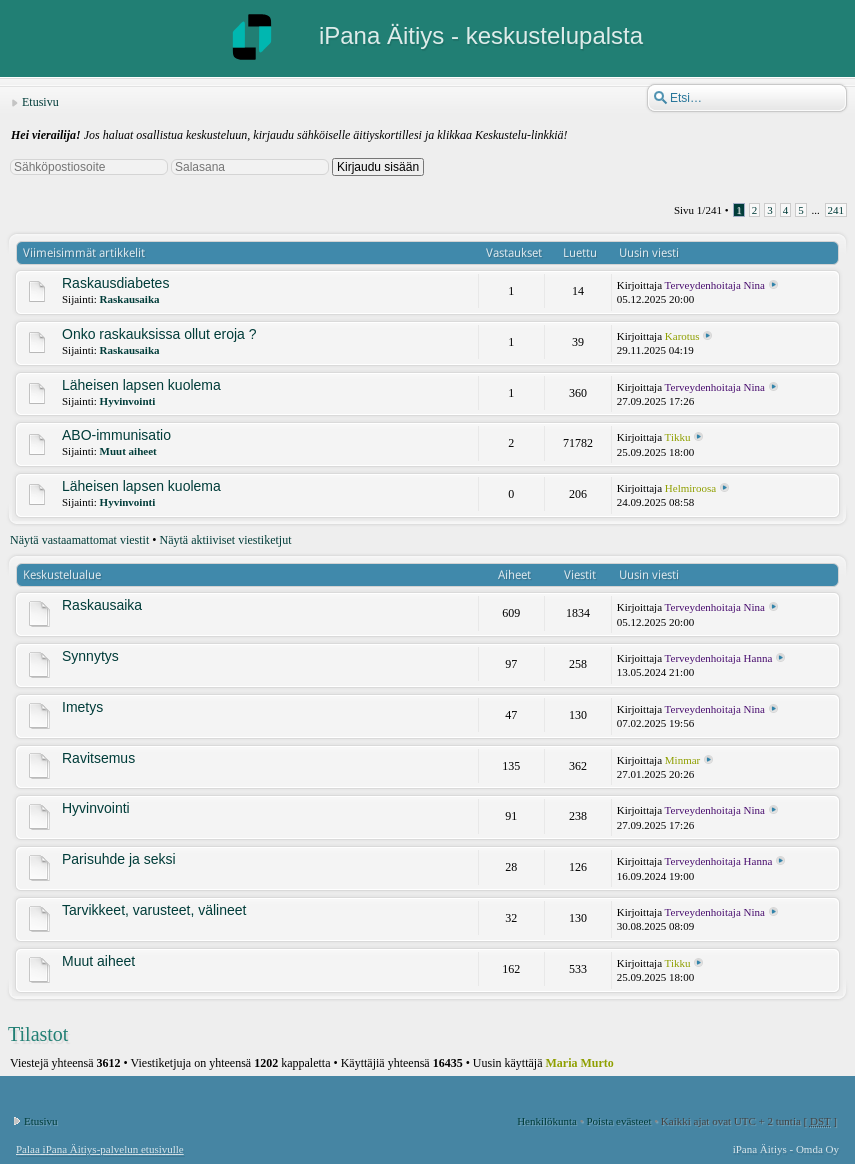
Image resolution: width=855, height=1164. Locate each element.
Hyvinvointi (128, 401)
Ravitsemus (98, 758)
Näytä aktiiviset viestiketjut (226, 540)
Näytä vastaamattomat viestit (79, 540)
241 (836, 210)
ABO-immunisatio (116, 435)
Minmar (682, 760)
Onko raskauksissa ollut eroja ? (159, 334)
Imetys (82, 707)
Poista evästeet (618, 1121)
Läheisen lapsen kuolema (141, 385)
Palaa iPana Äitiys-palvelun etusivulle (100, 1149)
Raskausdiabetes (115, 283)
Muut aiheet (128, 451)
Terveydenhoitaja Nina (715, 285)
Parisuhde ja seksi (119, 859)
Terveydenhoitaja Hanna (719, 658)
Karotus (682, 336)
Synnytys (90, 656)
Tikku (678, 437)
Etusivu (40, 102)
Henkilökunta (547, 1121)
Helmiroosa (690, 488)
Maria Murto (580, 1063)
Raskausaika (130, 299)
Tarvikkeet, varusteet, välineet (154, 910)
